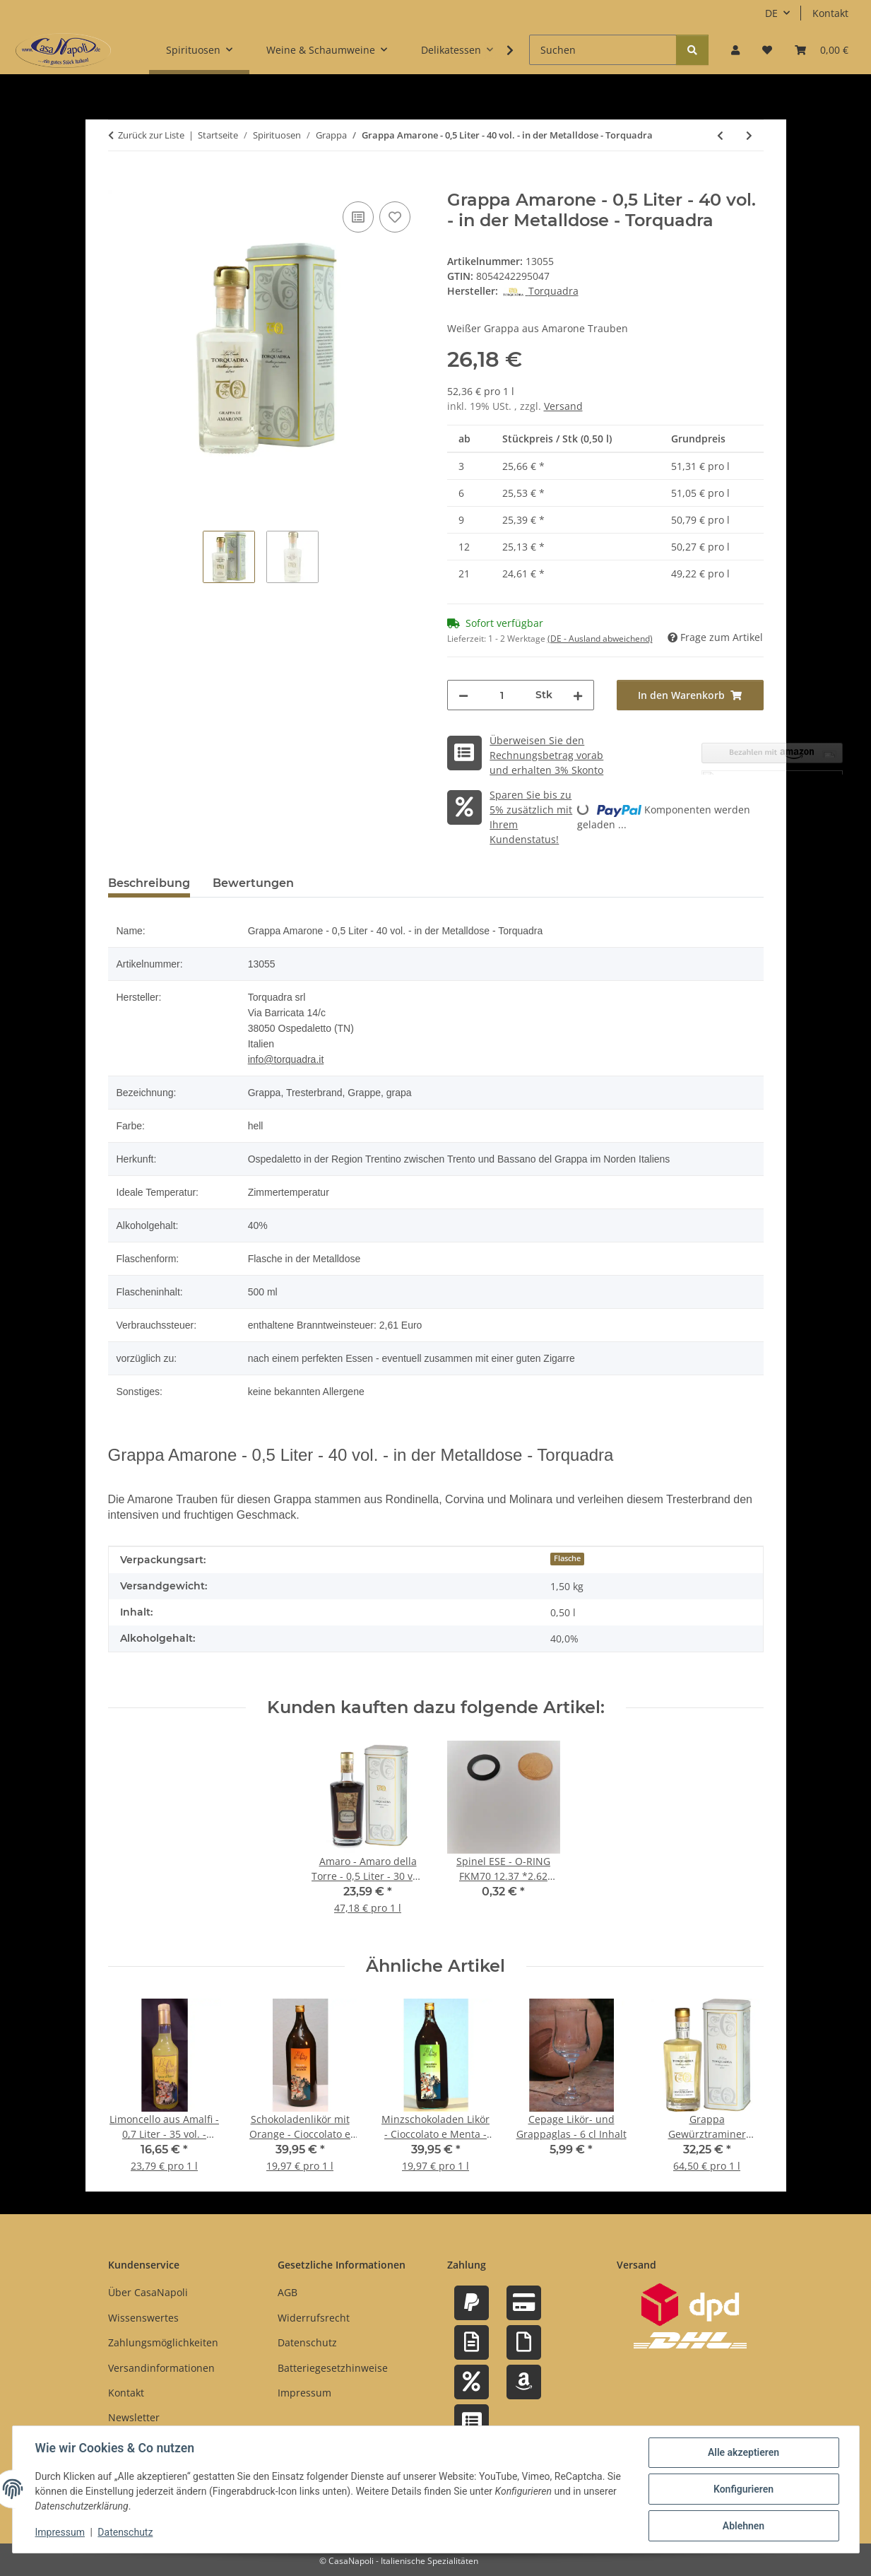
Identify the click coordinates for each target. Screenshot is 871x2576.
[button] (735, 49)
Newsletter (134, 2417)
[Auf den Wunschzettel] (394, 217)
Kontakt (830, 13)
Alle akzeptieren (743, 2452)
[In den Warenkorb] (119, 182)
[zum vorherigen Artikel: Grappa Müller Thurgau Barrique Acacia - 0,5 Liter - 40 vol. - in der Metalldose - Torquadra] (720, 135)
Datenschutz (125, 2532)
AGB (287, 2292)
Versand (563, 406)
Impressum (60, 2532)
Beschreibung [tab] (149, 883)
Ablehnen (743, 2525)
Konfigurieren (743, 2489)
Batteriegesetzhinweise (333, 2368)
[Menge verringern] (463, 695)
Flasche (567, 1558)
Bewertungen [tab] (253, 883)
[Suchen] (603, 50)
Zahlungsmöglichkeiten (163, 2342)
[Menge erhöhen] (577, 695)
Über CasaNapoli (148, 2292)
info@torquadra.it (286, 1059)
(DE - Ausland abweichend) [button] (600, 639)
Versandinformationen (161, 2368)
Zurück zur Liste (151, 135)
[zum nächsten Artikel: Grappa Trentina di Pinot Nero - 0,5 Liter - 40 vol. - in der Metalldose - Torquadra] (749, 135)
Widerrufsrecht (314, 2317)
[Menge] (502, 695)
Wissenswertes (143, 2317)
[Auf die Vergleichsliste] (358, 217)
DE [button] (771, 13)
